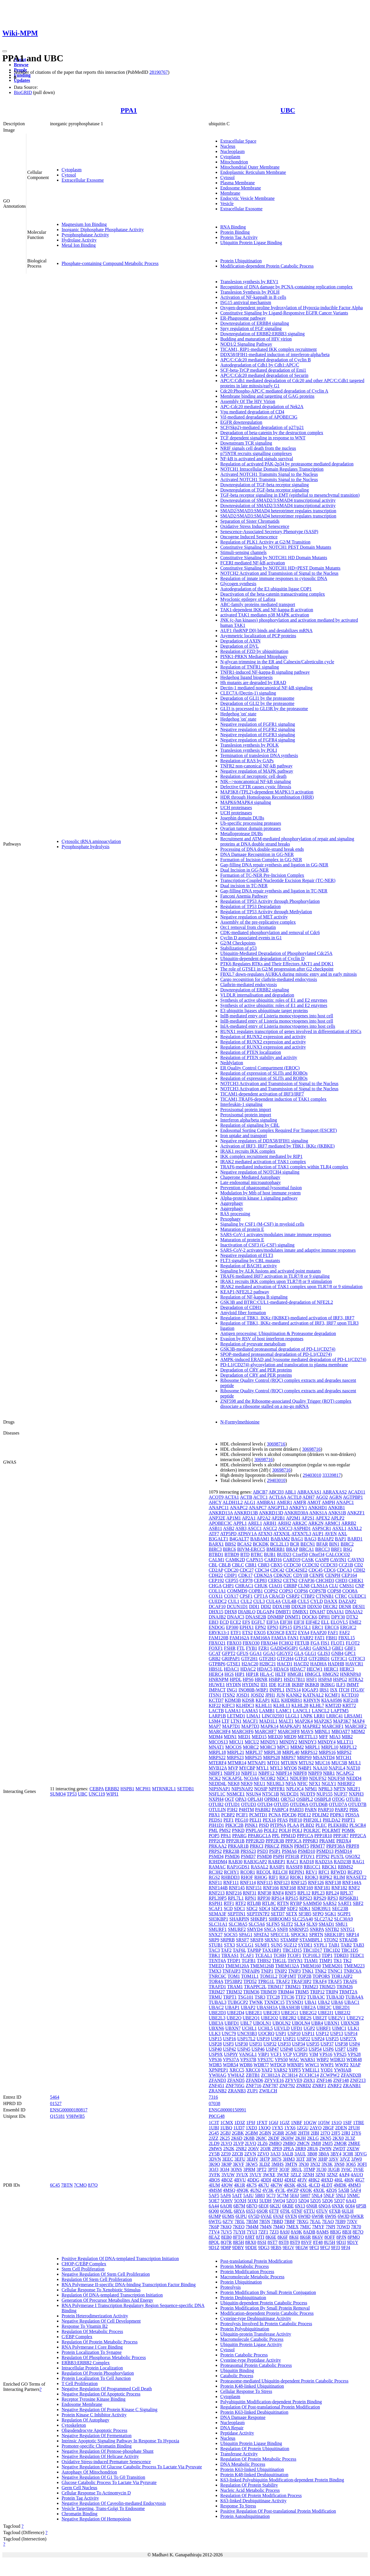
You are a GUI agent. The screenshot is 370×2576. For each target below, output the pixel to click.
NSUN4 (253, 1793)
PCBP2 (228, 1814)
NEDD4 (353, 1778)
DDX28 (298, 1606)
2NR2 (241, 2148)
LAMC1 (284, 1710)
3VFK (214, 2174)
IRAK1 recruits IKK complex (247, 1151)
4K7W (276, 2185)
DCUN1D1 (237, 1606)
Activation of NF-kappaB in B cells (253, 297)
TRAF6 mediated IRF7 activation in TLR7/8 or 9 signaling (275, 1276)
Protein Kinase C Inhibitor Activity (94, 2414)
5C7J (270, 2195)
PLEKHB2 (338, 1825)
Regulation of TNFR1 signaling (249, 666)
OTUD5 (281, 1804)
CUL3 (259, 1601)
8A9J (285, 2231)
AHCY (215, 1502)
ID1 (264, 1684)
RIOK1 (297, 1877)
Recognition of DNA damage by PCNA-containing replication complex (286, 286)
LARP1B (217, 1715)
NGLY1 (328, 1783)
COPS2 (271, 1590)
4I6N (349, 2179)
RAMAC (217, 1866)
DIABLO (246, 1611)
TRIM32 (234, 1991)
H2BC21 (267, 1663)
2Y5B (214, 2153)
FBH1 (331, 1637)
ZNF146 (324, 2080)
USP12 (322, 2033)
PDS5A (352, 1814)
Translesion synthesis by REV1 (249, 281)
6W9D (304, 2216)
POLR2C (312, 1830)
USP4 (354, 2043)
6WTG (215, 2221)
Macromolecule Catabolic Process (252, 2339)
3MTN (291, 2164)
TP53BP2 (233, 1981)
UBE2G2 (308, 2012)
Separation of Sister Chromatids (250, 521)
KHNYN (311, 1700)
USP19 (263, 2038)
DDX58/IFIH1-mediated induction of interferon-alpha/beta (275, 354)
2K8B (248, 2138)
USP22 (303, 2038)
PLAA (293, 1825)
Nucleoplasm (232, 151)
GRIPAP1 (231, 1658)
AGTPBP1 (353, 1497)
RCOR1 (247, 1872)
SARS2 (330, 1903)
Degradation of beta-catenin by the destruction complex (271, 432)
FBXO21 (217, 1642)
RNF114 (248, 1882)
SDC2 (252, 1908)
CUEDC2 (218, 1601)
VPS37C (265, 2059)
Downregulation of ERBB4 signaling (254, 323)
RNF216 (234, 1892)
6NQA (325, 2205)
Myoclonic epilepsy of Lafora (247, 599)
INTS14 (293, 1689)
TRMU (215, 1997)
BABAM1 (260, 1538)
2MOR (340, 2143)
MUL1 (354, 1762)
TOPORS (321, 1976)
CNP (359, 1585)
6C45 (55, 2185)
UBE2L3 (217, 2017)
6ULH (348, 2211)
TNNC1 (335, 1971)
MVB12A (218, 1767)
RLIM (339, 1877)
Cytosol (69, 174)
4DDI (265, 2179)
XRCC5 (236, 2069)
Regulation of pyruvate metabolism (253, 1343)
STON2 (331, 1939)
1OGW (310, 2122)
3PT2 (261, 2169)
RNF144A (351, 1882)
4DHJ (277, 2179)
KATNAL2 (313, 1695)
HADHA (318, 1663)
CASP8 (322, 1559)
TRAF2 (283, 1981)
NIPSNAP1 (219, 1788)
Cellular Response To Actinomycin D (96, 2492)
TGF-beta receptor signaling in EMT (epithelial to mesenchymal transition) (290, 495)
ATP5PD (228, 1533)
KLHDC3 (245, 1705)
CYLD (316, 1601)
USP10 (293, 2033)
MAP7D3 (250, 1726)
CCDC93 (329, 1564)
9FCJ (325, 2247)
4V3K (268, 2190)
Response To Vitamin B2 (85, 2326)
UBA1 (311, 2002)
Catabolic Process (236, 2375)
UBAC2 (216, 2007)
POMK (348, 1830)
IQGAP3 (310, 1689)
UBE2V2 (355, 2017)
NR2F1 (353, 1788)
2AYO (315, 2127)
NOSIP (260, 1788)
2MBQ (289, 2143)
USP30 (241, 2043)
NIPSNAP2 (242, 1788)
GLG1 (311, 1653)
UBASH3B (289, 2007)
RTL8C (269, 1903)
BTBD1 (216, 1554)
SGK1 (330, 1913)
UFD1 (296, 2028)
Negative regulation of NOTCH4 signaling (259, 1172)
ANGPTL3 (277, 1507)
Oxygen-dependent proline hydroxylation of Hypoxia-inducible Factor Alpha (291, 307)
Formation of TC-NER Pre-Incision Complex (262, 875)
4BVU (240, 2179)
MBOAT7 (341, 1731)
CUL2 (246, 1601)
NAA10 (320, 1767)
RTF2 (240, 1903)
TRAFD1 (217, 1986)
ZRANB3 (237, 2090)
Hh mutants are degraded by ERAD (253, 682)
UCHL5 (265, 2028)
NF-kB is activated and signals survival (256, 458)
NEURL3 (275, 1783)
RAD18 (306, 1861)
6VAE (266, 2216)
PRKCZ (272, 1846)
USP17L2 (246, 2038)
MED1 (244, 1736)
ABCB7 (260, 1491)
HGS (229, 1674)
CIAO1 (275, 1585)
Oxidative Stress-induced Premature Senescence (106, 2461)
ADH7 (308, 1497)
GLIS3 (324, 1653)
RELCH (280, 1872)
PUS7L (337, 1856)
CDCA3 (344, 1570)
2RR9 (300, 2148)
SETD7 (278, 1913)
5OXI (252, 2200)
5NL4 (317, 2195)
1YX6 (289, 2127)
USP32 (269, 2043)
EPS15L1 (302, 1627)
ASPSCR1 (321, 1528)
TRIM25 (327, 1986)
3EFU (239, 2159)
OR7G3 (288, 1799)
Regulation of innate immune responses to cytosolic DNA (273, 578)
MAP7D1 (231, 1726)
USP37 (327, 2043)
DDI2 (266, 1606)
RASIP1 (277, 1866)
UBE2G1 (290, 2012)
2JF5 (335, 2133)
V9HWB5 (75, 2116)
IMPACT (217, 1689)
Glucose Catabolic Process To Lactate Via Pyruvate (109, 2482)
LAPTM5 (340, 1710)
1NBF (296, 2122)
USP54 (314, 2049)
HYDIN (233, 1684)
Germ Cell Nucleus (79, 2487)
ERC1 (317, 1627)
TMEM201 (332, 1965)
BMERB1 (276, 1549)
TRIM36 (251, 1991)
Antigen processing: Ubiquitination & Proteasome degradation (278, 1333)
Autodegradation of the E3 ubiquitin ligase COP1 (266, 588)
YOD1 (327, 2069)
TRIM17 (275, 1986)
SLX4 (299, 1924)
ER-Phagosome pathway (243, 318)
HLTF (280, 1674)
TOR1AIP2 (342, 1976)
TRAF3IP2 (301, 1981)
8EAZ (214, 2237)
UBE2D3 (217, 2012)
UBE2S (304, 2017)
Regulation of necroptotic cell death (253, 776)
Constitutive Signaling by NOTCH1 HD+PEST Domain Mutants (280, 568)
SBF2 (358, 1903)
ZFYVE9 (293, 2080)
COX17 (231, 1596)
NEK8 (234, 1783)
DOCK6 (309, 1616)
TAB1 (334, 1944)
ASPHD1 (302, 1528)
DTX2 (352, 1616)
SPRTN (316, 1934)
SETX (291, 1913)
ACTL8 (294, 1497)
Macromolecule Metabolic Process (252, 2276)
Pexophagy (230, 1218)
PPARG (239, 1835)
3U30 (321, 2169)
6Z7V (228, 2221)
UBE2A (308, 2007)
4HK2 (314, 2179)
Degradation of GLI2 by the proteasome (257, 703)
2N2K (228, 2148)
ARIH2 (284, 1523)
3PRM (249, 2169)
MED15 (259, 1736)
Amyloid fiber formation (243, 1312)
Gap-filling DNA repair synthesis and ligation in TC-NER (274, 890)
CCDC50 (292, 1564)
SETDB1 (185, 1788)
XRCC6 (252, 2069)
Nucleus (227, 146)
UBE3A (216, 2023)
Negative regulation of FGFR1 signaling (257, 724)
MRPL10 (329, 1747)
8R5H (238, 2242)
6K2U (275, 2205)
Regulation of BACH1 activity (248, 1265)
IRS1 (324, 1689)
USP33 (284, 2043)
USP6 (328, 2049)
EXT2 (291, 1632)
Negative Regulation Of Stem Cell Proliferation (106, 2274)
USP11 (308, 2033)
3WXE (269, 2174)
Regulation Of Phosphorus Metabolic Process (104, 2357)
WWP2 (342, 2064)
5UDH (265, 2200)
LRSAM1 (353, 1715)
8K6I (294, 2237)
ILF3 (340, 1684)
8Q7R (226, 2242)
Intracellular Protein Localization (92, 2367)
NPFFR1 (277, 1788)
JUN (280, 1695)
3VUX (242, 2174)
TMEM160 (310, 1965)
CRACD (277, 1596)
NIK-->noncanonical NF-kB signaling (255, 781)
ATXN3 (265, 1533)
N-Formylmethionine (240, 1421)
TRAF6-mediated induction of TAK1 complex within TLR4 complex (284, 1166)
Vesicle (227, 203)
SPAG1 (245, 1934)
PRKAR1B (238, 1846)
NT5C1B (270, 1793)
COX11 (216, 1596)
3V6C (346, 2169)
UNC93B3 (247, 2033)
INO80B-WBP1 (253, 1689)
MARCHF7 (266, 1731)
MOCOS (233, 1747)
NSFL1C (217, 1793)
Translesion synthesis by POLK (249, 745)
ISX (334, 1689)
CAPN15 (254, 1559)
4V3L (280, 2190)
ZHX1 (309, 2080)
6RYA (239, 2211)
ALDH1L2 (233, 1502)
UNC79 (229, 2033)
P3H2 (232, 1809)
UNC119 (96, 1793)
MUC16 (322, 1762)
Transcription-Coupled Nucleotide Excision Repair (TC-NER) (277, 880)
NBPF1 (216, 1773)
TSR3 (260, 1997)
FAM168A (260, 1637)
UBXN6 (216, 2028)
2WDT (339, 2148)
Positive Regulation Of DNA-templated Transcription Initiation (120, 2258)
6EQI (263, 2205)
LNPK (307, 1715)
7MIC (305, 2226)
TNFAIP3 (231, 1971)
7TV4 (214, 2231)
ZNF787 (270, 2085)
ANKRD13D (271, 1512)
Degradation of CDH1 (240, 1307)
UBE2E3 (271, 2012)
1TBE (358, 2122)
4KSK (289, 2185)
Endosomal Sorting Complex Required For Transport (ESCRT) (278, 1130)
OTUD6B (318, 1804)
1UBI (214, 2127)
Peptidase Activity (237, 2432)
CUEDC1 (357, 1596)
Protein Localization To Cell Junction (96, 2378)
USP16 (229, 2038)
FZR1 (263, 1648)
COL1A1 (217, 1590)
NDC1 (283, 1778)
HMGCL (313, 1674)
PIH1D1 (216, 1825)
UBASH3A (267, 2007)
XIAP (355, 2064)
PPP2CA (358, 1835)
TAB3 (358, 1944)
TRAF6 (350, 1981)
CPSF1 (246, 1596)
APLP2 (337, 1518)
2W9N (325, 2148)
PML (213, 1830)
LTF (226, 1721)
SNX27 (216, 1934)
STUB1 (216, 1944)
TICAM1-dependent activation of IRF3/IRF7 (262, 1093)
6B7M (239, 2205)
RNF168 (288, 1887)
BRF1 (336, 1549)
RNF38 (264, 1892)
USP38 (341, 2043)
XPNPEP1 (218, 2069)
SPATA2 (261, 1934)
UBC (287, 110)
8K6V (317, 2237)
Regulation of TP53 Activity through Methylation (266, 911)
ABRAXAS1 (309, 1491)
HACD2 (301, 1663)
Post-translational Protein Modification (256, 2261)
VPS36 (215, 2059)
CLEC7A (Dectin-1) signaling (248, 693)
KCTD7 (216, 1700)
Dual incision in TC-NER (244, 885)
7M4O (279, 2226)
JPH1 (270, 1695)
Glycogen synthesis (238, 583)
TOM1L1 (250, 1976)
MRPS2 (344, 1752)
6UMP (215, 2216)
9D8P (226, 2247)
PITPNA (278, 1825)
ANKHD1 (317, 1507)
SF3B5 (305, 1913)
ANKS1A (318, 1512)
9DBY (238, 2247)
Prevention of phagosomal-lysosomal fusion (261, 1187)
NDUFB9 (299, 1778)
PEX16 (269, 1820)
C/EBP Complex (77, 2336)
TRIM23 (310, 1986)
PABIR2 (263, 1809)
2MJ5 (327, 2143)
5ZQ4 (303, 2200)
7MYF (318, 2226)
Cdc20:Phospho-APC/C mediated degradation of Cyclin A (274, 390)
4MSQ (229, 2190)
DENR (345, 1606)
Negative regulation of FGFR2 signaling (257, 729)
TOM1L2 (269, 1976)
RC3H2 (216, 1872)
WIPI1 (112, 1793)
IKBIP (298, 1684)
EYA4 (303, 1632)
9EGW (301, 2247)
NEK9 (246, 1783)
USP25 (332, 2038)
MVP (233, 1767)
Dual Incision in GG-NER (244, 870)
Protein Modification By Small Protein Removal (265, 2308)
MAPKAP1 (290, 1726)
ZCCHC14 (309, 2075)
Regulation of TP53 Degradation (250, 906)
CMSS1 (346, 1585)
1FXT (261, 2122)
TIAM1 (311, 1960)
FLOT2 (353, 1642)
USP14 (350, 2033)
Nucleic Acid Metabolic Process (250, 2490)
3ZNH (308, 2174)
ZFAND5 (236, 2080)
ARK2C (299, 1523)
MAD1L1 (268, 1721)
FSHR (230, 1648)
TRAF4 (319, 1981)
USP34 (298, 2043)
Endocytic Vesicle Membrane (247, 198)
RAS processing (235, 1213)
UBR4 (317, 2023)
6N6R (311, 2205)
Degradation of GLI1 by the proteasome (257, 698)
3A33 (275, 2153)
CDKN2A (263, 1575)
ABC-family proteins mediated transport (257, 604)
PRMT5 (301, 1846)
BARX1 (216, 1544)
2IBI (315, 2133)
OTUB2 (216, 1804)
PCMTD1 (258, 1814)
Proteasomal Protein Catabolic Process (256, 2365)
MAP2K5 (323, 1721)
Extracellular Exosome (83, 180)
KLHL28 (299, 1705)
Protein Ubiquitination (241, 260)
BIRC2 (347, 1544)
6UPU (241, 2216)
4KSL (302, 2185)
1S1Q (336, 2122)
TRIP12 (317, 1991)
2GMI (291, 2133)
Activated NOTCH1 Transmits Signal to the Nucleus (269, 474)
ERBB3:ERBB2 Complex (86, 2362)
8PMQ (353, 2237)
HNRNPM (218, 1679)
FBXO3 (234, 1642)
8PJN (341, 2237)
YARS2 (280, 2069)
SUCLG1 (245, 1944)
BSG (347, 1549)
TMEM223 (354, 1965)
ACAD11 (356, 1491)
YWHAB (342, 2069)
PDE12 (304, 1814)
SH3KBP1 (218, 1918)
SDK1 (304, 1908)
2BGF (328, 2127)
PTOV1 (307, 1856)
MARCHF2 (356, 1726)
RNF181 (322, 1887)
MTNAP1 (256, 1762)
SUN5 (276, 1944)
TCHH (279, 1955)
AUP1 (318, 1533)
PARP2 (341, 1809)
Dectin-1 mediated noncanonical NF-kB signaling (266, 687)
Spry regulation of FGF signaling (251, 328)
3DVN (215, 2159)
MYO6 (290, 1767)
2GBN (265, 2133)
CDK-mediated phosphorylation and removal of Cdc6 (270, 932)
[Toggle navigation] (4, 51)
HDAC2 (248, 1669)
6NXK (338, 2205)
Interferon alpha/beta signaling (248, 1119)
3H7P (265, 2159)
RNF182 (339, 1887)
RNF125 (299, 1882)
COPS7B (317, 1590)
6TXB (335, 2211)
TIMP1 (325, 1960)
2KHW (287, 2138)
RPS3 (333, 1898)
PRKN (287, 1846)
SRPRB (227, 1939)
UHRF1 (323, 2028)
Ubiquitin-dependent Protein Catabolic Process (263, 2302)
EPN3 (272, 1627)
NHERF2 (346, 1783)
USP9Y (231, 2054)
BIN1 (334, 1544)
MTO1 (273, 1762)
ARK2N (315, 1523)
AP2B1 (278, 1518)
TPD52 (250, 1981)
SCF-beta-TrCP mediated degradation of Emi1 (263, 370)
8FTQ (238, 2237)
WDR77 (261, 2064)
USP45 (243, 2049)
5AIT (237, 2195)
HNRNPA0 (350, 1674)
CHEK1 (356, 1580)
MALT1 (286, 1721)
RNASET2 (356, 1877)
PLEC (321, 1825)
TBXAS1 (230, 1955)
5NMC (353, 2195)
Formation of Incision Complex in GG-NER (261, 859)
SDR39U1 (321, 1908)
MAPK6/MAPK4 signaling (245, 802)
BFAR (322, 1544)
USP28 (215, 2043)
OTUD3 (248, 1804)
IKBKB (312, 1684)
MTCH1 (344, 1757)
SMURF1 (218, 1929)
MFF (323, 1736)
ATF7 (214, 1533)
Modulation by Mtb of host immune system (260, 1192)
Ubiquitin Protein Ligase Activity (251, 2344)
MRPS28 (271, 1757)
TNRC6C (217, 1976)
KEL (275, 1700)
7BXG (303, 2221)
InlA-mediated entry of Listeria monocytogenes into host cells (277, 1026)
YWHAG (217, 2075)
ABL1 (290, 1491)
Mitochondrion (234, 161)
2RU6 (312, 2148)
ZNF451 (216, 2085)
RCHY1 (231, 1872)
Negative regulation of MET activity (254, 916)
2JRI (345, 2133)
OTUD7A (338, 1804)
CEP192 (216, 1580)
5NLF (328, 2195)
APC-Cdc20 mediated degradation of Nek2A (262, 406)
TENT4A (217, 1960)
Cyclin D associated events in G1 (251, 937)
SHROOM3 (280, 1918)
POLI (297, 1830)
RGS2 (214, 1877)
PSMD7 (248, 1856)
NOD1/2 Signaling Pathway (246, 344)
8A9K (296, 2231)
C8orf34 (316, 1554)
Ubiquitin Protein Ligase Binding (251, 242)
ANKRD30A (296, 1512)
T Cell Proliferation (80, 2383)
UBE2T (320, 2017)
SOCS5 (231, 1934)
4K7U (263, 2185)
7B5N (264, 2221)
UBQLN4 (301, 2023)
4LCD (314, 2185)
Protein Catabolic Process (244, 2354)
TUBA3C (316, 1997)
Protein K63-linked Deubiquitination (254, 2412)
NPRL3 (325, 1788)
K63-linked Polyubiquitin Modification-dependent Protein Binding (282, 2479)
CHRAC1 (244, 1585)
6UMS (228, 2216)
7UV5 (226, 2231)
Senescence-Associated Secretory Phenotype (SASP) (269, 531)
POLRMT (331, 1830)
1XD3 (251, 2127)
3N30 (304, 2164)
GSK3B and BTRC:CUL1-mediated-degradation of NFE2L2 (276, 1302)
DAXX (330, 1601)
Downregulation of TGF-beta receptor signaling (264, 484)
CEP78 (246, 1580)
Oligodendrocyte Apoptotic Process (94, 2430)
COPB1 (256, 1590)
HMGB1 (295, 1674)
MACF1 (250, 1721)
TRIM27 (217, 1991)
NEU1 (259, 1783)
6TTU (309, 2211)
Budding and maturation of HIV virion (256, 338)
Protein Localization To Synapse (92, 2352)
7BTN (67, 2185)
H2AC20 (250, 1663)
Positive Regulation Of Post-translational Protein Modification (278, 2511)
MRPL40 (290, 1752)
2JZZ (214, 2138)
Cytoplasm (72, 169)
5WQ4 (279, 2200)
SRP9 (214, 1939)
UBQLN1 (262, 2023)
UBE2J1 (326, 2012)
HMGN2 (330, 1674)
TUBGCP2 (237, 2002)
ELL (325, 1622)
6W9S (330, 2216)
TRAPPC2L (255, 1986)
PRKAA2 (218, 1846)
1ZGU (302, 2127)
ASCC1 (254, 1528)
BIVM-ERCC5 (251, 1549)
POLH (285, 1830)
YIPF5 (294, 2069)
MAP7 (215, 1726)
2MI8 (316, 2143)
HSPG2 (340, 1679)
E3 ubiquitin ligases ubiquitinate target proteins (264, 1010)
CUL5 (303, 1601)
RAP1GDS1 (238, 1866)
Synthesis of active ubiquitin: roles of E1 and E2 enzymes (273, 1000)
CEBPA (97, 1788)
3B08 (312, 2153)
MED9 (290, 1736)
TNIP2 (281, 1971)
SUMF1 (262, 1944)
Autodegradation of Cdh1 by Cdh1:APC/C (259, 364)
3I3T (300, 2159)
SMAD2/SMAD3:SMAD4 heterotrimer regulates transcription (278, 510)
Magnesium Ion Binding (84, 224)
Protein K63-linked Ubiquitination (252, 2469)
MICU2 (252, 1741)
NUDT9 (307, 1793)
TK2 (347, 1960)
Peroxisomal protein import (245, 1109)
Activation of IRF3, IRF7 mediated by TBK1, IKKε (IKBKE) (277, 1146)
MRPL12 (348, 1747)
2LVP (238, 2143)
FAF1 (333, 1632)
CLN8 (304, 1585)
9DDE (251, 2247)
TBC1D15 (292, 1950)
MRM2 (297, 1747)
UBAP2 (248, 2007)
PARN (311, 1809)
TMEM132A (287, 1965)
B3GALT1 (218, 1538)
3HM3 (289, 2159)
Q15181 (57, 2116)
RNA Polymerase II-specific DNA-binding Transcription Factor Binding (129, 2284)
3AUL (300, 2153)
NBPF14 (283, 1773)
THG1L (279, 1960)
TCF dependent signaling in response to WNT (263, 437)
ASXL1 (339, 1528)
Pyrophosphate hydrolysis (86, 846)
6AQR (226, 2205)
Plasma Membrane (237, 182)
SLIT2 (287, 1924)
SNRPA (317, 1929)
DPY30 (338, 1616)
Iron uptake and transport (243, 1135)
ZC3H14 (290, 2075)
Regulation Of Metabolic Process (92, 2331)
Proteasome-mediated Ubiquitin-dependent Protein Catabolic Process (284, 2380)
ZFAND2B (351, 2075)
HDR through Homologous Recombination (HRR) (267, 797)
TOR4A (216, 1981)
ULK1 (353, 2028)
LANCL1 (301, 1710)
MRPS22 (217, 1757)
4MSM (215, 2190)
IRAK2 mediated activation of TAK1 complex (263, 1161)
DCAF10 (217, 1606)
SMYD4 (254, 1929)
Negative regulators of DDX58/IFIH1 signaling (264, 1140)
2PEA (288, 2148)
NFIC (302, 1783)
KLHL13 (281, 1705)
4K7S (251, 2185)
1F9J (250, 2122)
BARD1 (354, 1538)
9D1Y (352, 2242)
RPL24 (332, 1892)
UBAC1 (351, 2002)
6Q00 (214, 2211)
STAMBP (289, 1939)
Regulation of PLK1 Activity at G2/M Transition (265, 541)
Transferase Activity (239, 2453)
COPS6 (301, 1590)
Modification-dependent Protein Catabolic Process (267, 266)
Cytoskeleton (74, 2425)
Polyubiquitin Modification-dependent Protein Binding (271, 2401)
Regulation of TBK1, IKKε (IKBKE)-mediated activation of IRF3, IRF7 (287, 1317)
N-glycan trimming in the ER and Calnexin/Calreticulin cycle (277, 661)
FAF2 (344, 1632)
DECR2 (330, 1606)
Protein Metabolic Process (244, 2266)
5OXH (240, 2200)
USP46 (257, 2049)
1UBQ (226, 2127)
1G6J (273, 2122)
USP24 (317, 2038)
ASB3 (241, 1528)
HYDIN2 (250, 1684)
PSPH (278, 1856)
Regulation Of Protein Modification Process (261, 2495)
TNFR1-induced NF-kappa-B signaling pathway (265, 672)
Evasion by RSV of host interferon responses (262, 1338)
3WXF (283, 2174)
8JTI (260, 2237)
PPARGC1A (259, 1835)
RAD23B (342, 1861)
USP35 (312, 2043)
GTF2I (301, 1658)
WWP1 (327, 2064)
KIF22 (215, 1705)
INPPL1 (276, 1689)
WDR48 (354, 2059)
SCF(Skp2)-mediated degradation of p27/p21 (262, 427)
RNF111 (231, 1882)
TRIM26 (344, 1986)
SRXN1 (271, 1939)
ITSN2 (228, 1695)
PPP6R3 (310, 1840)
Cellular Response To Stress (246, 2391)
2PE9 (277, 2148)
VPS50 (281, 2059)
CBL (213, 1564)
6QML (226, 2211)
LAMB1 (267, 1710)
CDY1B (300, 1575)
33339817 (331, 1475)
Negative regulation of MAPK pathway (256, 771)
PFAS (282, 1820)
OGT (229, 1799)
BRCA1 (306, 1549)
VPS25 (339, 2054)
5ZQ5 (315, 2200)
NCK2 (215, 1778)
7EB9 (340, 2221)
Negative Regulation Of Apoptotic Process (101, 2393)
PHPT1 (348, 1820)
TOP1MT (287, 1976)
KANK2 (294, 1695)
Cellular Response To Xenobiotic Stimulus (101, 2289)
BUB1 (270, 1554)
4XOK (306, 2190)
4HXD (327, 2179)
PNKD (238, 1830)
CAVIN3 (356, 1559)
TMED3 (216, 1965)
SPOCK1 (299, 1934)
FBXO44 (269, 1642)
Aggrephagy (231, 1203)
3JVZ (345, 2159)
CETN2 (290, 1580)
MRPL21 (235, 1752)
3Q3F (284, 2169)
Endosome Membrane (240, 187)
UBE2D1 (341, 2007)
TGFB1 (249, 1960)
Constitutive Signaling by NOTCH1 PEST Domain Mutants (275, 547)
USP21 (289, 2038)
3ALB (287, 2153)
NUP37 (340, 1793)
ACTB (246, 1497)
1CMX (226, 2122)
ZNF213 (358, 2080)
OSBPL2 (304, 1799)
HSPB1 (127, 1788)
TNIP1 (267, 1971)
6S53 (251, 2211)
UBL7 (246, 2023)
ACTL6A (277, 1497)
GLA (299, 1653)
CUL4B (289, 1601)
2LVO (226, 2143)
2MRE (354, 2143)
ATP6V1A (247, 1533)
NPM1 (311, 1788)
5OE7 (214, 2200)
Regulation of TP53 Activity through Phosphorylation (270, 901)
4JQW (227, 2185)
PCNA (275, 1814)
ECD (224, 1622)
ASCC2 (270, 1528)
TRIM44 (286, 1991)
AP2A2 (264, 1518)
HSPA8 (325, 1679)
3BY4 (335, 2153)
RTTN (283, 1903)
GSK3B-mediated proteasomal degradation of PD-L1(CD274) (277, 1349)
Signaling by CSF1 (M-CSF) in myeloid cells (262, 1224)
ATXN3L (282, 1533)
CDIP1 (230, 1575)
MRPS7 (288, 1757)
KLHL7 (317, 1705)
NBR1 (329, 1773)
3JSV (333, 2159)
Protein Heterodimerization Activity (95, 2315)
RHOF (247, 1877)
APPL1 (240, 1523)
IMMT (353, 1684)
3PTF (273, 2169)
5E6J (294, 2195)
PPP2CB (217, 1840)
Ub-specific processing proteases (250, 823)
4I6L (338, 2179)
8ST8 (284, 2242)
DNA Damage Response (242, 2417)
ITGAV (357, 1689)
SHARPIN (239, 1918)
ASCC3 (285, 1528)
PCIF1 (242, 1814)
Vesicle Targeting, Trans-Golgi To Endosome (103, 2508)
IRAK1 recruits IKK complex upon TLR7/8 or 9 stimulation (276, 1281)
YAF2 (266, 2069)
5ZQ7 (339, 2200)
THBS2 (264, 1960)
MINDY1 (269, 1741)
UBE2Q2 (269, 2017)
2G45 (214, 2133)
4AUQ (357, 2174)
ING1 (232, 1689)
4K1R (239, 2185)
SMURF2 (237, 1929)
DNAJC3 (235, 1616)
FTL (241, 1648)
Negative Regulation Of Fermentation (97, 2435)
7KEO (239, 2226)
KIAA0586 (331, 1700)
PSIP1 (275, 1851)
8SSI (261, 2242)
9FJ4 (345, 2247)
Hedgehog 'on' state (238, 713)
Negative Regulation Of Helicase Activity (100, 2456)
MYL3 (276, 1767)
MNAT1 (216, 1747)
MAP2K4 (304, 1721)
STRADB (348, 1939)
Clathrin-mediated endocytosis (248, 984)
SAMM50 (312, 1903)
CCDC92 (310, 1564)
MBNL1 (322, 1731)
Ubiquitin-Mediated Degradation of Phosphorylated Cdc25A (276, 953)
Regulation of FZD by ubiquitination (254, 651)
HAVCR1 (354, 1663)
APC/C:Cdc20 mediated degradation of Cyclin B (265, 359)
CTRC (341, 1596)
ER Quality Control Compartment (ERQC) (260, 1067)
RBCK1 (329, 1866)
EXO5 (260, 1632)
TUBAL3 (217, 2002)
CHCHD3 (325, 1580)
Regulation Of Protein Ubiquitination (254, 2448)
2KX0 (338, 2138)
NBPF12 (266, 1773)
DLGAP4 (265, 1611)
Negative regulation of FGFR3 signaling (257, 734)
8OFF (329, 2237)
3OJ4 (225, 2169)
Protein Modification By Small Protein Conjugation (268, 2292)
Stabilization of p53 (238, 948)
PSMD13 (325, 1851)
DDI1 (254, 1606)
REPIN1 (296, 1872)
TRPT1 (230, 1997)
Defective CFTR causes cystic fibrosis (255, 786)
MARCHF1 (333, 1726)
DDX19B (281, 1606)
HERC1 (331, 1669)
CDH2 (359, 1570)
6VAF (278, 2216)
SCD (228, 1908)
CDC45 (315, 1570)
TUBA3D (335, 1997)
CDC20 (231, 1570)
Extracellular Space (238, 141)
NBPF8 (300, 1773)
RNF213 (217, 1892)
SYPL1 (320, 1944)
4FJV (302, 2179)
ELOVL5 (339, 1622)
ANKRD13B (246, 1512)
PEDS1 (215, 1820)
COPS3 (286, 1590)
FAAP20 (318, 1632)
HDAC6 (281, 1669)
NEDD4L (218, 1783)
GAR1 (305, 1648)
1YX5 (277, 2127)
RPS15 (291, 1898)
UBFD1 (232, 2023)
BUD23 (284, 1554)
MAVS (307, 1731)
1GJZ (285, 2122)
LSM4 (215, 1721)
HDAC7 (298, 1669)
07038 (214, 2103)
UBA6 (337, 2002)
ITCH (344, 1689)
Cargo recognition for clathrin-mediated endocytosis (268, 979)
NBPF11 (249, 1773)
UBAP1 (232, 2007)
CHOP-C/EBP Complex (84, 2263)
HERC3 (347, 1669)
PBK (353, 1809)
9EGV (289, 2247)
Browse (21, 64)
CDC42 (277, 1570)
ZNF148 (341, 2080)
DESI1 (358, 1606)
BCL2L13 (279, 1544)
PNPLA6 (254, 1830)
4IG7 (360, 2179)
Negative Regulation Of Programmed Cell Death (107, 2388)
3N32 (315, 2164)
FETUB (302, 1642)
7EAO (328, 2221)
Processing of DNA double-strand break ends (262, 849)
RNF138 (333, 1882)
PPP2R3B (275, 1840)
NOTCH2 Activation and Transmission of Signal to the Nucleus (279, 573)
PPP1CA (305, 1835)
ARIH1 (270, 1523)
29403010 (312, 1475)
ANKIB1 (336, 1507)
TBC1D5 (349, 1950)
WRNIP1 (295, 2064)
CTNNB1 (325, 1596)
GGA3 (269, 1653)
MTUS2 (306, 1762)
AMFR (299, 1502)
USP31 (255, 2043)
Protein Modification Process (247, 2271)
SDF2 (292, 1908)
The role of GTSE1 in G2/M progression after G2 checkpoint (276, 968)
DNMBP (275, 1616)
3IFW (311, 2159)
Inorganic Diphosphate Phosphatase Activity (103, 229)
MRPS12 (309, 1752)
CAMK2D (235, 1559)
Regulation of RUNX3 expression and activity (263, 1047)
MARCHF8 (289, 1731)
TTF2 (300, 1997)
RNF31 (249, 1892)
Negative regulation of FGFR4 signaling (257, 739)
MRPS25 (253, 1757)
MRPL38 (272, 1752)
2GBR (278, 2133)
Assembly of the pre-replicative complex (258, 922)
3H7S (276, 2159)
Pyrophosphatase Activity (85, 234)
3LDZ (264, 2164)
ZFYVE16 (274, 2080)
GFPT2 (228, 1653)
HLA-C (267, 1674)
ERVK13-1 (219, 1632)
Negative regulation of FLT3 (246, 1255)
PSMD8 (264, 1856)
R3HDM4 (218, 1861)
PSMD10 (306, 1851)
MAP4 (358, 1721)
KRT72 (349, 1705)
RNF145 (237, 1887)
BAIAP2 (326, 1538)
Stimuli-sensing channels (243, 552)
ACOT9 (216, 1497)
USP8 (352, 2049)
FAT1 (319, 1637)
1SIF (347, 2122)
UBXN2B (350, 2023)
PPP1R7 (341, 1835)
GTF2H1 (249, 1658)
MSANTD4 (324, 1757)
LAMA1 (233, 1710)
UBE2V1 (336, 2017)
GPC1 (350, 1653)
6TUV (322, 2211)
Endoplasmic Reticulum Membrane (253, 172)
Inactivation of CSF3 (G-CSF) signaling (257, 1244)
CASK (307, 1559)
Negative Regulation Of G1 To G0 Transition (103, 2477)
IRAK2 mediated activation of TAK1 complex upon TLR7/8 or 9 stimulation (291, 1286)
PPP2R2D (255, 1840)
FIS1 (325, 1642)
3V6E (358, 2169)
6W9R (318, 2216)
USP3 (228, 2043)
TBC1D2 (331, 1950)
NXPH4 (216, 1799)
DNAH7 (317, 1611)
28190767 (158, 72)
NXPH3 (356, 1793)
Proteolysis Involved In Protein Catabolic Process (266, 2323)
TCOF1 (294, 1955)
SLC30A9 (343, 1918)
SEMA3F (217, 1913)
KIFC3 (228, 1705)
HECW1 (315, 1669)
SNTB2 (332, 1929)
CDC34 (262, 1570)
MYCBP (247, 1767)
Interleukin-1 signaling (241, 1104)
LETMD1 (236, 1715)
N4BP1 (305, 1767)
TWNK (256, 2002)
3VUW (228, 2174)
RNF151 (254, 1887)
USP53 (300, 2049)
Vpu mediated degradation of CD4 (252, 411)
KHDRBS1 (291, 1700)
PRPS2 (215, 1851)
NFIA (291, 1783)
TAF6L (239, 1950)
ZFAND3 (217, 2080)
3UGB (334, 2169)
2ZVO (263, 2153)
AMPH (328, 1502)
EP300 (232, 1627)
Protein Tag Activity (239, 237)
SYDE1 (305, 1944)
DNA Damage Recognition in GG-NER (257, 854)
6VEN (291, 2216)
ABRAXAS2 (334, 1491)
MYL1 (262, 1767)
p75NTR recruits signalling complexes (256, 453)
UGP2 (309, 2028)
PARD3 (296, 1809)
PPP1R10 (323, 1835)
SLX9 (311, 1924)
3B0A (323, 2153)
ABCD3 (276, 1491)
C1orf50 (300, 1554)
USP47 (272, 2049)
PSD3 (262, 1851)
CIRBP (290, 1585)
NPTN (340, 1788)
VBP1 (263, 2054)
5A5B (343, 2190)
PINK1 (251, 1825)
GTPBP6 (217, 1663)
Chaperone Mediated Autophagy (250, 1177)
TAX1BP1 (272, 1950)
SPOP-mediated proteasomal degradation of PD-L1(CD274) (276, 1354)
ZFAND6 (254, 2080)
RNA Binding (233, 226)
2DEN (341, 2127)
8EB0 (226, 2237)
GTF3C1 (339, 1658)
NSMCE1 (236, 1793)
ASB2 (228, 1528)
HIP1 (240, 1674)
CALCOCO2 (337, 1554)
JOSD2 (257, 1695)
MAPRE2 (311, 1726)
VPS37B (248, 2059)
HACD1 (284, 1663)
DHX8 (231, 1611)
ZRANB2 (218, 2090)
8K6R (305, 2237)
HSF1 (311, 1679)
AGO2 (322, 1497)
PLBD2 (307, 1825)
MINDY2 (288, 1741)
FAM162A (239, 1637)
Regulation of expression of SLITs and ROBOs (264, 1073)
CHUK (261, 1585)
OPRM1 (272, 1799)
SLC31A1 (218, 1924)
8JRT (250, 2237)
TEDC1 (357, 1955)
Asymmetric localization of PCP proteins (258, 635)
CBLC (238, 1564)
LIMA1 (254, 1715)
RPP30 (263, 1898)
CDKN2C (282, 1575)
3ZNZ (332, 2174)
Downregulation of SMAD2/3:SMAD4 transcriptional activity (278, 500)
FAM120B (218, 1637)
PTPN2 (323, 1856)
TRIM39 (268, 1991)
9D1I (341, 2242)
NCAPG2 (345, 1773)
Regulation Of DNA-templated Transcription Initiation (112, 2295)
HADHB (336, 1663)
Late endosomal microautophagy (250, 1182)
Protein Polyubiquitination (244, 2328)
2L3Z (350, 2138)
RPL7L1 (236, 1898)
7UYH (239, 2231)
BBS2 (230, 1544)
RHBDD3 (230, 1877)
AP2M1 (293, 1518)
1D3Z (239, 2122)
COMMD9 (237, 1590)
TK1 (338, 1960)
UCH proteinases (236, 807)
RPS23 (305, 1898)
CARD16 (273, 1559)
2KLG (313, 2138)
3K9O (214, 2164)
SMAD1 (326, 1924)
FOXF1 (216, 1648)
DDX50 (314, 1606)
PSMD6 (232, 1856)
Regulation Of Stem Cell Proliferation (97, 2279)
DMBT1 (283, 1611)
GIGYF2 (285, 1653)
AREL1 (255, 1523)
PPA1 (129, 110)
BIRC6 (229, 1549)
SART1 (345, 1903)
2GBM (251, 2133)
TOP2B (304, 1976)
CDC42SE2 (297, 1570)
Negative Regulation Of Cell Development (101, 2321)
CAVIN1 (338, 1559)
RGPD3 (354, 1872)
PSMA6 (289, 1851)
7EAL (315, 2221)
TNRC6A (352, 1971)
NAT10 (353, 1767)
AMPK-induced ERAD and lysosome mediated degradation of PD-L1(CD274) (293, 1359)
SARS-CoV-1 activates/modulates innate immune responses (275, 1234)
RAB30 (235, 1861)
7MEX (292, 2226)
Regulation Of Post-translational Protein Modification (270, 2406)
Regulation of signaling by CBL (250, 1125)
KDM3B (233, 1700)
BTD (244, 1554)
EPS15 (286, 1627)
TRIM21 (293, 1986)
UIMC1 (339, 2028)
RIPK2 (325, 1877)
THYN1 (295, 1960)
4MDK (340, 2185)
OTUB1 (353, 1799)
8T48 (318, 2242)
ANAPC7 (258, 1507)
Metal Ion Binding (79, 245)
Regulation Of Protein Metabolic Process (100, 2341)
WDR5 (215, 2064)
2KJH (300, 2138)
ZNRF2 (335, 2085)
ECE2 (235, 1622)
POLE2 (271, 1830)
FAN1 (293, 1637)
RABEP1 (277, 1861)
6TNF (296, 2211)
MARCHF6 (243, 1731)
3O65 (351, 2164)
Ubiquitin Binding (237, 2370)
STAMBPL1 (311, 1939)
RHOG (260, 1877)
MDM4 (216, 1736)
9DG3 (263, 2247)
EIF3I (299, 1622)
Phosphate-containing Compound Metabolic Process (110, 263)
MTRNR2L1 (164, 1788)
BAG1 (297, 1538)
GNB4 (337, 1653)
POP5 (214, 1835)
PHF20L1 (312, 1820)
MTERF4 (217, 1762)
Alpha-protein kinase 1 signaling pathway (259, 1198)
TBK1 (214, 1955)
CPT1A (261, 1596)
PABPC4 (280, 1809)
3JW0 (356, 2159)
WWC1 (312, 2064)
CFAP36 (306, 1580)
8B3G (335, 2231)
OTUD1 (232, 1804)
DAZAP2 (347, 1601)
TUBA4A (354, 1997)
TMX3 (215, 1971)
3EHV (252, 2159)
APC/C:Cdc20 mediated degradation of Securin (264, 375)
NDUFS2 (317, 1778)
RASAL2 (259, 1866)
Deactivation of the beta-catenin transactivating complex (272, 594)
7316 (213, 2097)
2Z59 (226, 2153)
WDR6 (245, 2064)
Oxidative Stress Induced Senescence (254, 526)
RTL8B (254, 1903)
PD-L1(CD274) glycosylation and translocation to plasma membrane (284, 1364)
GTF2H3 (267, 1658)
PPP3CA (293, 1840)
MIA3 (335, 1736)
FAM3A (278, 1637)
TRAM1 (235, 1986)
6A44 (214, 2205)
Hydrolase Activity (79, 239)
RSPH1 (216, 1903)
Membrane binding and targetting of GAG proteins (267, 396)
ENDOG (217, 1627)
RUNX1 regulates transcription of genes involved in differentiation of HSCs (290, 1031)
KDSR (248, 1700)
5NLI (341, 2195)
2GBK (238, 2133)
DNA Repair (231, 2427)
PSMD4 (216, 1856)
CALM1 (216, 1559)
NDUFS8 (336, 1778)
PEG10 (241, 1820)
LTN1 (236, 1721)
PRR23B (231, 1851)
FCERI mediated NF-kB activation (252, 562)
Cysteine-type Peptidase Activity (250, 2360)
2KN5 (325, 2138)
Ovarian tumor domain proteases (250, 828)
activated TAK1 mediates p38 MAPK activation (264, 614)
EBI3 (214, 1622)
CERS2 (275, 1580)
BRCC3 (322, 1549)
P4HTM (246, 1809)
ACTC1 (260, 1497)
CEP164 (349, 1575)
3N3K (327, 2164)
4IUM (214, 2185)
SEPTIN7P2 (258, 1913)
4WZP (293, 2190)
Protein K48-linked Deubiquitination (254, 2474)
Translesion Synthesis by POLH (250, 292)
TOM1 (233, 1976)
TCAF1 (247, 1955)
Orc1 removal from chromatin (248, 927)
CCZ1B (346, 1564)
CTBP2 (308, 1596)
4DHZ (290, 2179)
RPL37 (346, 1892)
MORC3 (268, 1747)
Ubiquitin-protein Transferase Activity (255, 2334)
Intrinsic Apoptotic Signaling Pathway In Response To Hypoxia (120, 2440)
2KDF (274, 2138)
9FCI (314, 2247)
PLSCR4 (357, 1825)
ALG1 (250, 1502)
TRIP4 (332, 1991)
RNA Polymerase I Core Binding (92, 2347)
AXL (342, 1533)
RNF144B (218, 1887)
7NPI (330, 2226)
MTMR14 (236, 1762)
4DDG (253, 2179)
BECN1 (307, 1544)
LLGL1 (292, 1715)
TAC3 (214, 1950)
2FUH (354, 2127)
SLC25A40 (302, 1918)
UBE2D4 (235, 2012)
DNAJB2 (217, 1616)
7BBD (277, 2221)
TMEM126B (262, 1965)
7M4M (252, 2226)
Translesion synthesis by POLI (248, 750)
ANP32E (217, 1518)
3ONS (236, 2169)
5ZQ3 (291, 2200)
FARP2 (306, 1637)
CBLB (225, 1564)
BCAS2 (244, 1544)
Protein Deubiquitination (243, 2297)
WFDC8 (278, 2064)
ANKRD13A (221, 1512)
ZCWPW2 (330, 2075)
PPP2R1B (235, 1840)
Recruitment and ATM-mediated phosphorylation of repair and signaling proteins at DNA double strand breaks (287, 841)
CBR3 (263, 1564)
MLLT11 (345, 1741)
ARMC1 (333, 1523)
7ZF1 (263, 2231)
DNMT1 (293, 1616)
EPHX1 (247, 1627)
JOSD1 (242, 1695)
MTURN (289, 1762)
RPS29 (319, 1898)
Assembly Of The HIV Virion (247, 401)
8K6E (270, 2237)
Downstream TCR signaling (246, 443)
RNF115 (265, 1882)
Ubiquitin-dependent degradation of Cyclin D (262, 958)
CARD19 (291, 1559)
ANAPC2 (239, 1507)
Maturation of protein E (242, 1229)
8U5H (329, 2242)
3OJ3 (214, 2169)
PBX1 (214, 1814)
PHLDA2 (331, 1820)
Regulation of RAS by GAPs (247, 760)
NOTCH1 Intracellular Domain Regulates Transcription (271, 469)
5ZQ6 (327, 2200)
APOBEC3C (220, 1523)
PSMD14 (343, 1851)
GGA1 (255, 1653)
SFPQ (317, 1913)
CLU (333, 1585)
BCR (294, 1544)
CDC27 (247, 1570)
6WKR (357, 2216)
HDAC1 (231, 1669)
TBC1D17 (312, 1950)
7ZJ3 (274, 2231)
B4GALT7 (239, 1538)
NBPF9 (315, 1773)
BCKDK (261, 1544)
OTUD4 (264, 1804)
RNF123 (282, 1882)
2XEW (353, 2148)
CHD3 (341, 1580)
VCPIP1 (300, 2054)
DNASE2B (255, 1616)
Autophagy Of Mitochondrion (89, 2472)
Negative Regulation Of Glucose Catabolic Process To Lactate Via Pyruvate (132, 2466)
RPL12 (303, 1892)
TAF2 (226, 1950)
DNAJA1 (335, 1611)
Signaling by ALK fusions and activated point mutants (270, 1270)
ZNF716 (253, 2085)
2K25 (225, 2138)
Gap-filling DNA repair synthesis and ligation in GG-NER (274, 864)
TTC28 (273, 1997)
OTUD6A (299, 1804)
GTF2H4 (285, 1658)
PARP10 (326, 1809)
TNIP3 (294, 1971)
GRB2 (215, 1658)
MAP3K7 (342, 1721)
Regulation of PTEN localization (250, 1052)
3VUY (255, 2174)
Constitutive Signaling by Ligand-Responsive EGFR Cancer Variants (284, 312)
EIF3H (286, 1622)
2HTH (304, 2133)
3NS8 (339, 2164)
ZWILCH (268, 2090)
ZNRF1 (319, 2085)
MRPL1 (312, 1747)
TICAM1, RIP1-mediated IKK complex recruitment (268, 349)
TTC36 (287, 1997)
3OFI (362, 2164)
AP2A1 (249, 1518)
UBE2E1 (253, 2012)
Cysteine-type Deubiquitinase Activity (255, 2318)
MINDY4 (327, 1741)
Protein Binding (235, 232)
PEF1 (228, 1820)
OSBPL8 (322, 1799)
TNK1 (308, 1971)
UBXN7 (232, 2028)
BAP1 (340, 1538)
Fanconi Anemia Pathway (244, 896)
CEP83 (260, 1580)
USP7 (340, 2049)
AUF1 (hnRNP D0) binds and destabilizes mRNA (266, 630)
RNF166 (271, 1887)
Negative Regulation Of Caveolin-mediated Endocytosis (114, 2503)
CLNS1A (319, 1585)
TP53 (72, 1793)
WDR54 (230, 2064)
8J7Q (93, 2185)
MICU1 (236, 1741)
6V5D (254, 2216)
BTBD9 (232, 1554)
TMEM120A (237, 1965)
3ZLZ (296, 2174)
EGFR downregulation (241, 422)
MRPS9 (304, 1757)
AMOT (314, 1502)
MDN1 (230, 1736)
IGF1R (284, 1684)
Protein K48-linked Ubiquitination (252, 2386)
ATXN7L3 (301, 1533)
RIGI (284, 1877)
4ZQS (331, 2190)
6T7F (274, 2211)
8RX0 (250, 2242)
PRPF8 (352, 1846)
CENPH (332, 1575)
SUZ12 (290, 1944)
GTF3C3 (357, 1658)
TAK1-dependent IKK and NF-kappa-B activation (266, 609)
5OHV (227, 2200)
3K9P (226, 2164)
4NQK (242, 2190)
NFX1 (314, 1783)
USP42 (229, 2049)
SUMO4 (58, 1793)
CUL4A (273, 1601)
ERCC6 (332, 1627)
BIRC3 (215, 1549)
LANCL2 (320, 1710)
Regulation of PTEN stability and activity (258, 1057)
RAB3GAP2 (255, 1861)
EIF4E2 (313, 1622)
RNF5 (290, 1892)
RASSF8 (294, 1866)
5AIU (248, 2195)
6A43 (351, 2200)
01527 (56, 2103)
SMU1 (341, 1924)
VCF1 (276, 2054)
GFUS (243, 1653)
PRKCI (256, 1846)
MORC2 (251, 1747)
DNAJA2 (353, 1611)
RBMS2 (345, 1866)
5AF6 (225, 2195)
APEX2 (322, 1518)
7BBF (289, 2221)
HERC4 (216, 1674)
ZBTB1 (253, 2075)
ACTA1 (232, 1497)
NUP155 (324, 1793)
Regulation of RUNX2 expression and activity (263, 1036)
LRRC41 (334, 1715)
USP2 (276, 2038)
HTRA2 (355, 1679)
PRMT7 (317, 1846)
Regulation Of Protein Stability (249, 2485)
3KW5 (251, 2164)
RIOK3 (311, 1877)
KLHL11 (263, 1705)
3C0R (348, 2153)
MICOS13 (218, 1741)
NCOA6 (251, 1778)
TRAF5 (335, 1981)
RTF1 (229, 1903)
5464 (54, 2097)
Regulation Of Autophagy (85, 2419)
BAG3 (310, 1538)
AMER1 (284, 1502)
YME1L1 (310, 2069)
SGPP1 (344, 1913)
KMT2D (333, 1705)
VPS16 (325, 2054)
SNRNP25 (299, 1929)
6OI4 (350, 2205)
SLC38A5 (238, 1924)
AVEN (331, 1533)
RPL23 (318, 1892)
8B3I (347, 2231)
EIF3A (272, 1622)
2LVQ (250, 2143)
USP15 (215, 2038)
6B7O (251, 2205)
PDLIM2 (320, 1814)
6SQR (262, 2211)
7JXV (352, 2221)
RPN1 (250, 1898)
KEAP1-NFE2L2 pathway (244, 1291)
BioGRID (23, 92)
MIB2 (347, 1736)
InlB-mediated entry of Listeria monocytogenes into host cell (276, 1015)
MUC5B (339, 1762)
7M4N (266, 2226)
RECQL (263, 1872)
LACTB (216, 1710)
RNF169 (305, 1887)
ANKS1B (337, 1512)
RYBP (295, 1903)
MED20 (275, 1736)
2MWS (215, 2148)
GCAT (215, 1653)
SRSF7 (242, 1939)
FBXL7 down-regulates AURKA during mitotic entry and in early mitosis (288, 974)
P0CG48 (217, 2116)
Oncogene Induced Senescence (249, 536)
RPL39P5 (218, 1898)
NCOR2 (267, 1778)
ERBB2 (112, 1788)
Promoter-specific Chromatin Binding (97, 2446)
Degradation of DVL (239, 646)
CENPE (316, 1575)
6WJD (343, 2216)
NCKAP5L (232, 1778)
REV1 (311, 1872)
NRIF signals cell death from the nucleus (258, 448)
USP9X (216, 2054)
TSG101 (246, 1997)
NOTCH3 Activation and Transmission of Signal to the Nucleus (279, 1083)
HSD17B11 (294, 1679)
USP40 (215, 2049)
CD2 (358, 1564)
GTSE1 (233, 1663)
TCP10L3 (311, 1955)
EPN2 (260, 1627)
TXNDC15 (274, 2002)
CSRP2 (292, 1596)
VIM (313, 2054)
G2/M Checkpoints (238, 942)
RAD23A (323, 1861)
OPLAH (255, 1799)
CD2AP (216, 1570)
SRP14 (352, 1934)
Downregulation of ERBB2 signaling (254, 989)
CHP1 (228, 1585)
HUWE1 (217, 1684)
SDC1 (239, 1908)
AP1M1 (233, 1518)
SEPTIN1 (236, 1913)
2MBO (275, 2143)
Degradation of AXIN (240, 640)
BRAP (292, 1549)
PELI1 (255, 1820)
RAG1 (358, 1861)
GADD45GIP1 (284, 1648)
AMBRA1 (266, 1502)
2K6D (236, 2138)
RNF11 (215, 1882)
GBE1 (337, 1648)
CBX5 (276, 1564)
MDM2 (358, 1731)
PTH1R (292, 1856)
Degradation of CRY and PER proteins (256, 1369)
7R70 (356, 2226)
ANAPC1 (345, 1502)
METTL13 (308, 1736)
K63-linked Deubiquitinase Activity (253, 2500)
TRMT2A (348, 1991)
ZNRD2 (303, 2085)
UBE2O (234, 2017)
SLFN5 (273, 1924)
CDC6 (330, 1570)
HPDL (235, 1679)
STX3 (229, 1944)
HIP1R (252, 1674)
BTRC (257, 1554)
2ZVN (250, 2153)
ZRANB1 (352, 2085)
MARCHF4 (220, 1731)
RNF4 (278, 1892)
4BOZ (227, 2179)
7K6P (214, 2226)
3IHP (323, 2159)
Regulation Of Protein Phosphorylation (98, 2373)
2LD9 (214, 2143)
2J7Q (325, 2133)
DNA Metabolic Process (242, 2464)
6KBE (288, 2205)
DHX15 (216, 1611)
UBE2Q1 (251, 2017)
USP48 (286, 2049)
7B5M (252, 2221)
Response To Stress (238, 2505)
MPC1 (283, 1747)
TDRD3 (341, 1955)
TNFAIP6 (251, 1971)
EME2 (355, 1622)
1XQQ (264, 2127)
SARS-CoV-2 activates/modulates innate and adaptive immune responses (288, 1250)
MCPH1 (143, 1788)
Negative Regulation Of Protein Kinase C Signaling (110, 2409)
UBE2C (324, 2007)
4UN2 (255, 2190)
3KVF (238, 2164)
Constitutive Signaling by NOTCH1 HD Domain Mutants (273, 557)
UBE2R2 (287, 2017)
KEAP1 (263, 1700)
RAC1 (292, 1861)
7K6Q (226, 2226)
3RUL (296, 2169)
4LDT (326, 2185)
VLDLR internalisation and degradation (257, 995)
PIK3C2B (234, 1825)
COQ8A (349, 1590)
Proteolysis (230, 2287)
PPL (276, 1835)
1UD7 (239, 2127)
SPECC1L (280, 1934)
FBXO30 (251, 1642)
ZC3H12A (270, 2075)
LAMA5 (250, 1710)
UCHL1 (249, 2028)
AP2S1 (307, 1518)
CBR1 (251, 1564)
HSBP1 (275, 1679)
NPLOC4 (295, 1788)
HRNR (261, 1679)
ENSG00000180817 (69, 2109)
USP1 (280, 2033)
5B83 (260, 2195)
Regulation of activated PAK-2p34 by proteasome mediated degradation (287, 463)
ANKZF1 (356, 1512)
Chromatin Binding (79, 2513)
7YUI (252, 2231)
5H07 (305, 2195)
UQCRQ (266, 2033)
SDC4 (264, 1908)
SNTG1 (348, 1929)
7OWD (343, 2226)
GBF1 (350, 1648)
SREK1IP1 (334, 1934)
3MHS (277, 2164)
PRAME (327, 1840)
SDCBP (278, 1908)
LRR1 (319, 1715)
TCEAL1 (263, 1955)
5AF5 (214, 2195)
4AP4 (344, 2174)
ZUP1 (252, 2090)
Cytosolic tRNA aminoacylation (91, 841)
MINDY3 (308, 1741)
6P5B (361, 2205)
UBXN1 (332, 2023)
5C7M (282, 2195)
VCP (287, 2054)
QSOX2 (352, 1856)
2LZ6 (262, 2143)
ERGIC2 (348, 1627)
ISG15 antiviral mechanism (245, 302)
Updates (22, 80)
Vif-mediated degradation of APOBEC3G (258, 417)
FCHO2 (286, 1642)
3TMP (309, 2169)
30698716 (276, 1443)
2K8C (261, 2138)
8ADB (309, 2231)
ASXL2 (354, 1528)
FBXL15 (346, 1637)
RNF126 (316, 1882)
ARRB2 (348, 1523)
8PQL (214, 2242)
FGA (314, 1642)
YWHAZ (236, 2075)
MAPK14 (269, 1726)
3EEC (227, 2159)
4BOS (214, 2179)
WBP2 (323, 2059)
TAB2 (346, 1944)
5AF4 (355, 2190)
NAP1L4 (337, 1767)
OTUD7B (357, 1804)
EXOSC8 (275, 1632)
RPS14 (277, 1898)
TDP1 (326, 1955)
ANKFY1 (298, 1507)
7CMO (80, 2185)
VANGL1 (248, 2054)
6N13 (300, 2205)
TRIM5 (302, 1991)
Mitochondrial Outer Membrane (250, 167)
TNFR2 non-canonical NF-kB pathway (256, 765)
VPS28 (354, 2054)
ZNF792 (287, 2085)
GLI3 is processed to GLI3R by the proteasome (264, 708)
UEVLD (282, 2028)
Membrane (230, 193)
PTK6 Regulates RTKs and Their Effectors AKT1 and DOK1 (277, 963)
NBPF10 (232, 1773)
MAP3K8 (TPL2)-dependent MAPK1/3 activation (266, 791)
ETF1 (236, 1632)
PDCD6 (289, 1814)
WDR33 (337, 2059)
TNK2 (321, 1971)
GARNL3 (321, 1648)
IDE (273, 1684)
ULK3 (215, 2033)
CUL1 (233, 1601)
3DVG (360, 2153)
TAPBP (254, 1950)
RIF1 (273, 1877)
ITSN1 (215, 1695)
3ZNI (320, 2174)
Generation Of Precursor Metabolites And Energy (107, 2300)
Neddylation (231, 1062)
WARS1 (307, 2059)
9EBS (276, 2247)
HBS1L (216, 1669)
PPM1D (288, 1835)
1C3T (214, 2122)
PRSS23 (248, 1851)
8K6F (283, 2237)
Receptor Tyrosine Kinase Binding (93, 2399)
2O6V (253, 2148)
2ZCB (237, 2153)
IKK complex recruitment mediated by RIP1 (261, 1156)
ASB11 (215, 1528)
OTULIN (217, 1809)
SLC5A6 (257, 1924)
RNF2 (354, 1887)
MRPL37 (254, 1752)
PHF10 (295, 1820)
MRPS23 (235, 1757)
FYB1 (251, 1648)
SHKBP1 (259, 1918)
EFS (246, 1622)
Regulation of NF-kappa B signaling (254, 1297)
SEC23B (340, 1908)
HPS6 (248, 1679)
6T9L (285, 2211)
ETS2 (247, 1632)
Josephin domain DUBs (242, 817)
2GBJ (225, 2133)
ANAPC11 (219, 1507)
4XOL (319, 2190)
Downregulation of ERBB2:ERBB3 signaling (262, 333)
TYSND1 (294, 2002)
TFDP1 (233, 1960)
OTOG (338, 1799)
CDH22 (216, 1575)
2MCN (303, 2143)
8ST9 (295, 2242)
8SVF (306, 2242)
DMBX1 (300, 1611)
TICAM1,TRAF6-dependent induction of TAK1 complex (273, 1099)
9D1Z (214, 2247)
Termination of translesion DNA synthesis (259, 755)
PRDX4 (343, 1840)
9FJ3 (335, 2247)
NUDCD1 (289, 1793)
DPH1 (324, 1616)
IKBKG (327, 1684)
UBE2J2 (342, 2012)
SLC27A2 (323, 1918)
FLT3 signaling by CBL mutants (250, 1260)
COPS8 (334, 1590)
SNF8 (282, 1929)
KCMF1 (332, 1695)
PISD (264, 1825)
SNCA (270, 1929)
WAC (294, 2059)
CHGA (215, 1585)
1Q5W (324, 2122)
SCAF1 (216, 1908)
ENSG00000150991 (227, 2109)
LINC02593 (273, 1715)
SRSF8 (256, 1939)
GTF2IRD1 (319, 1658)
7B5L (239, 2221)
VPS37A (231, 2059)
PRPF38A (335, 1846)
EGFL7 (258, 1622)
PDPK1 (337, 1814)
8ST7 (272, 2242)
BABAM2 (280, 1538)
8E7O (358, 2231)
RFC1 (323, 1872)
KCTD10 (350, 1695)
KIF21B (350, 1700)
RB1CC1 (312, 1866)
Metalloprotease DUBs (241, 833)
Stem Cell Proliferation (83, 2268)
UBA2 (324, 2002)
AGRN (335, 1497)
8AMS (323, 2231)
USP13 (336, 2033)
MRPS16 (327, 1752)
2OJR (265, 2148)
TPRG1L (266, 1981)
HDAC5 (264, 1669)
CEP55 (231, 1580)
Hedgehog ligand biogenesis (246, 677)
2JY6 (356, 2133)
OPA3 (241, 1799)
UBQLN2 (281, 2023)
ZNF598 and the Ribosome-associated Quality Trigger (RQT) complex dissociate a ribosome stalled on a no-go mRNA (286, 1404)
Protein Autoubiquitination (245, 2516)
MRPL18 (217, 1752)
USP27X (348, 2038)
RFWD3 (338, 1872)
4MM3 (354, 2185)
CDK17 (245, 1575)
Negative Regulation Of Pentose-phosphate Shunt (107, 2451)
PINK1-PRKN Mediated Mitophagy (253, 656)
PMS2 (225, 1830)
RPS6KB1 (348, 1898)
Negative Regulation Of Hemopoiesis (96, 2518)
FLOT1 (338, 1642)
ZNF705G (235, 2085)
